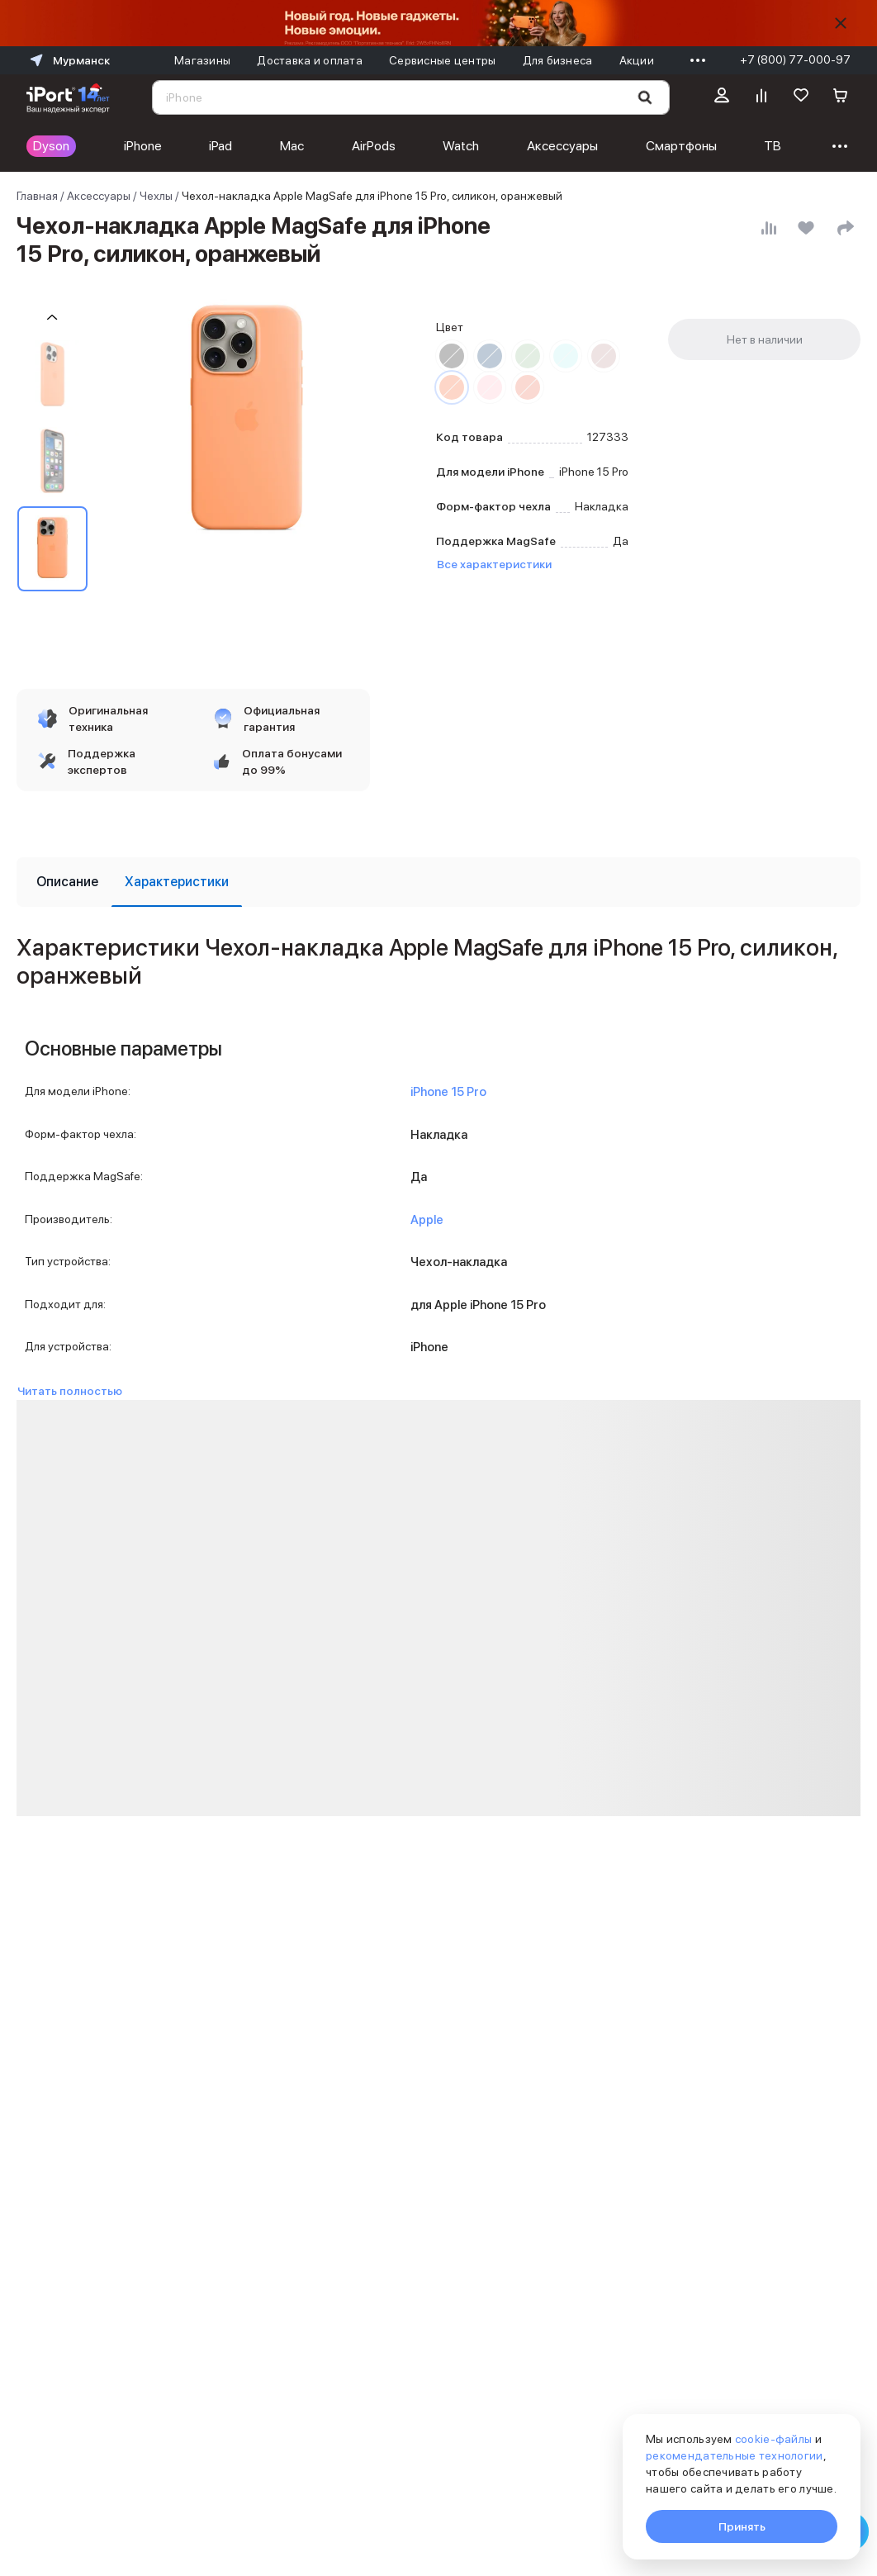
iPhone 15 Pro (448, 1091)
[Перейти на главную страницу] (68, 97)
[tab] (67, 882)
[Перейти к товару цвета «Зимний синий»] (565, 356)
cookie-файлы (773, 2439)
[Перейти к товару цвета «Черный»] (451, 356)
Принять (742, 2526)
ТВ (772, 146)
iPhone (143, 146)
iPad (220, 146)
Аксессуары (562, 146)
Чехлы (156, 195)
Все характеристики (494, 564)
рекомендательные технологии (734, 2455)
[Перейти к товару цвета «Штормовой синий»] (489, 356)
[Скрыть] (841, 23)
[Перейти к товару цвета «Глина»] (603, 356)
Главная (37, 195)
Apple (426, 1219)
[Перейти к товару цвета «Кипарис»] (527, 356)
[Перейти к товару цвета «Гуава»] (527, 387)
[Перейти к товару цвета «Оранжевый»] (451, 387)
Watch (461, 146)
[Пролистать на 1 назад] (52, 317)
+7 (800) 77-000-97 (795, 59)
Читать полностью (69, 1390)
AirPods (374, 146)
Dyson (51, 146)
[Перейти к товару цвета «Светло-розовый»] (489, 387)
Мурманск (68, 60)
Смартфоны (681, 146)
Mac (292, 146)
